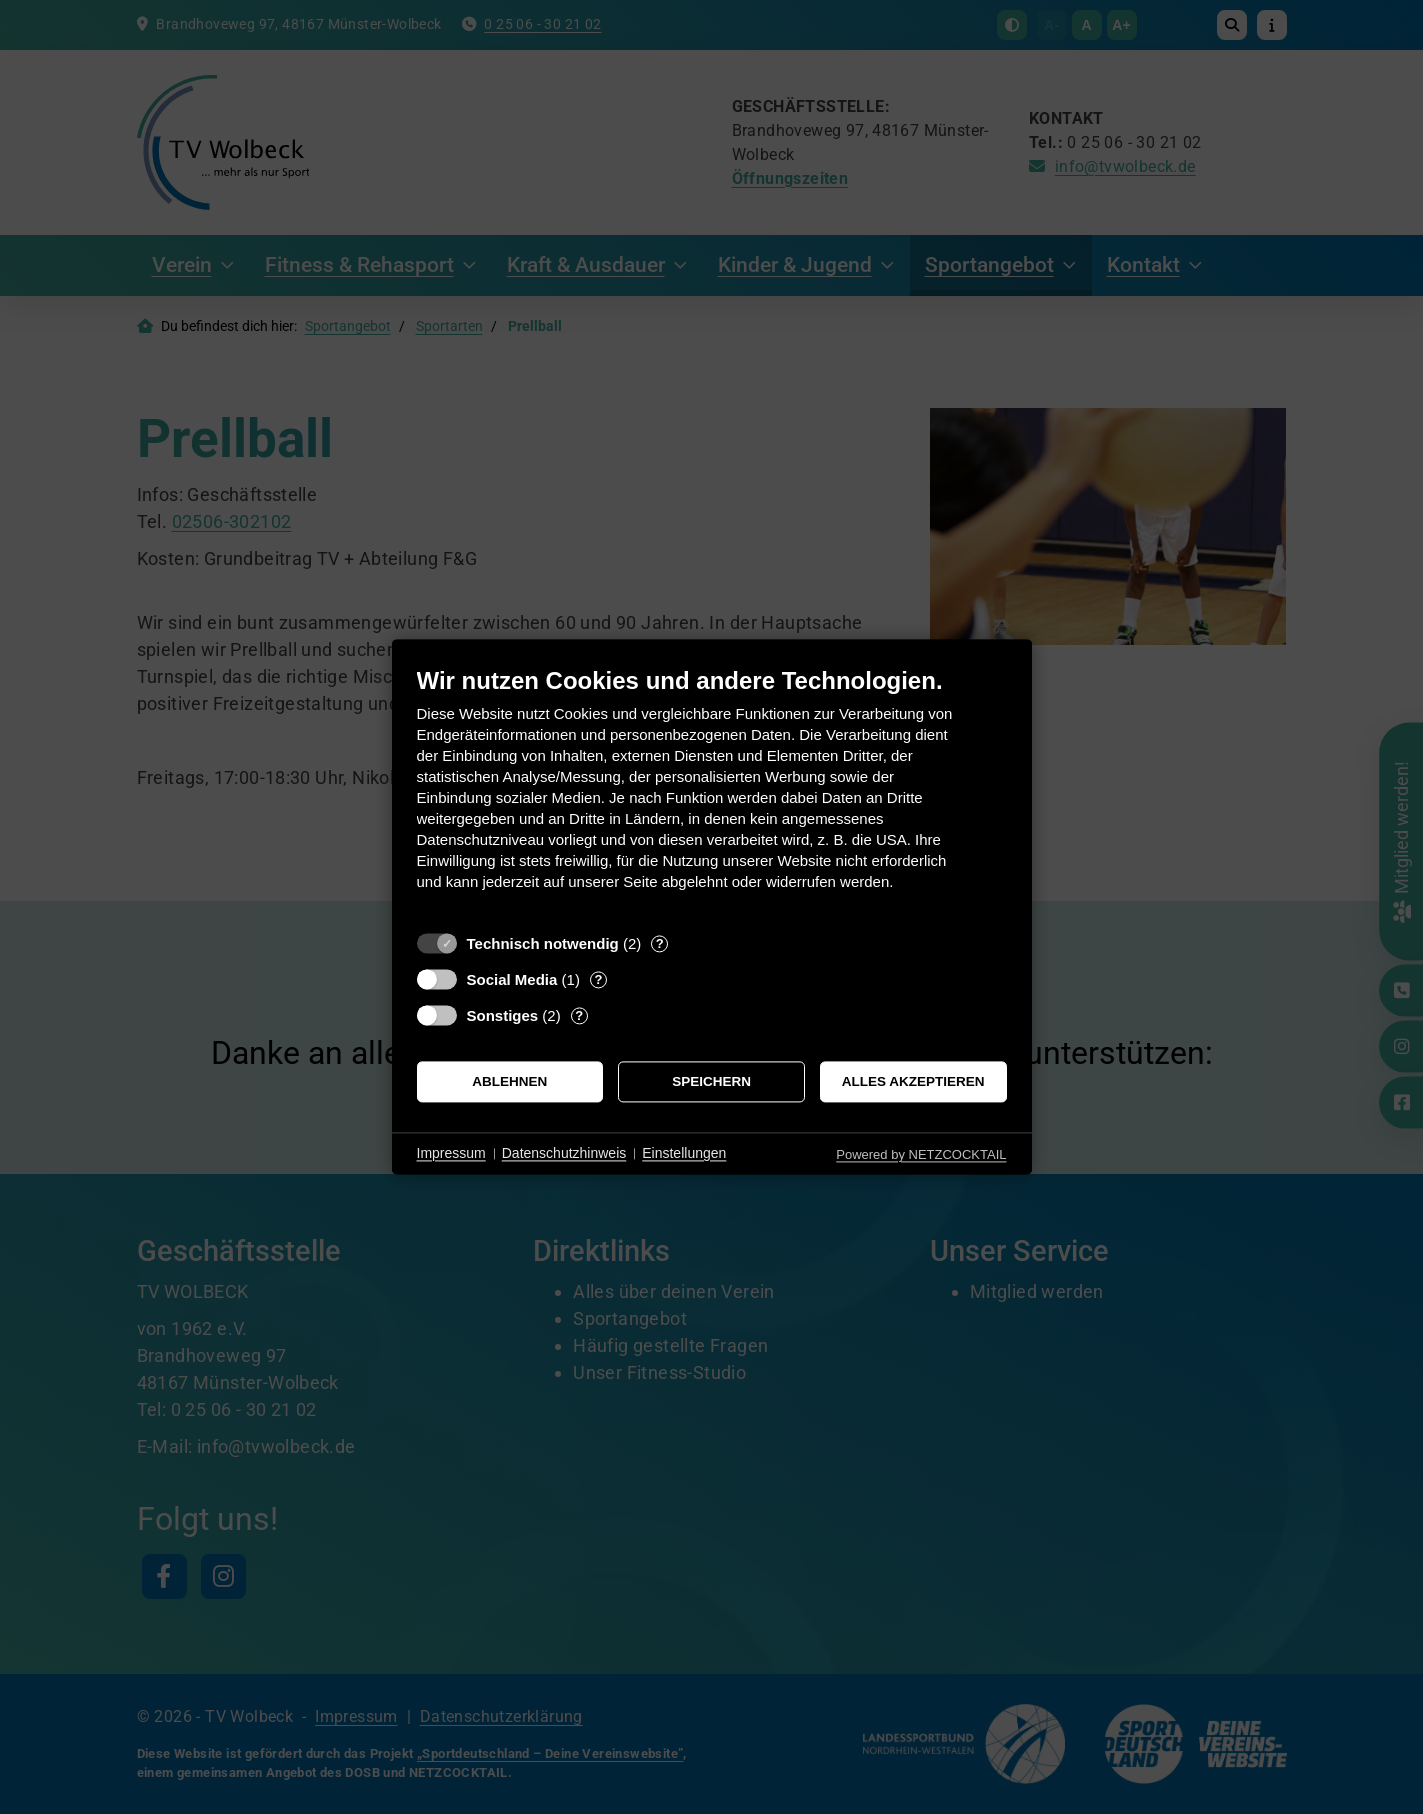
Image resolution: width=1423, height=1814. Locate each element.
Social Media (512, 979)
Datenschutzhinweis (564, 1153)
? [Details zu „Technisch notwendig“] (660, 943)
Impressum (451, 1153)
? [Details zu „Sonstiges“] (579, 1015)
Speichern (711, 1081)
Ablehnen (509, 1081)
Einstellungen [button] (684, 1153)
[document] (712, 793)
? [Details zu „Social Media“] (598, 979)
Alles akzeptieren (913, 1081)
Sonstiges (503, 1015)
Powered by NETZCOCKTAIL (921, 1154)
